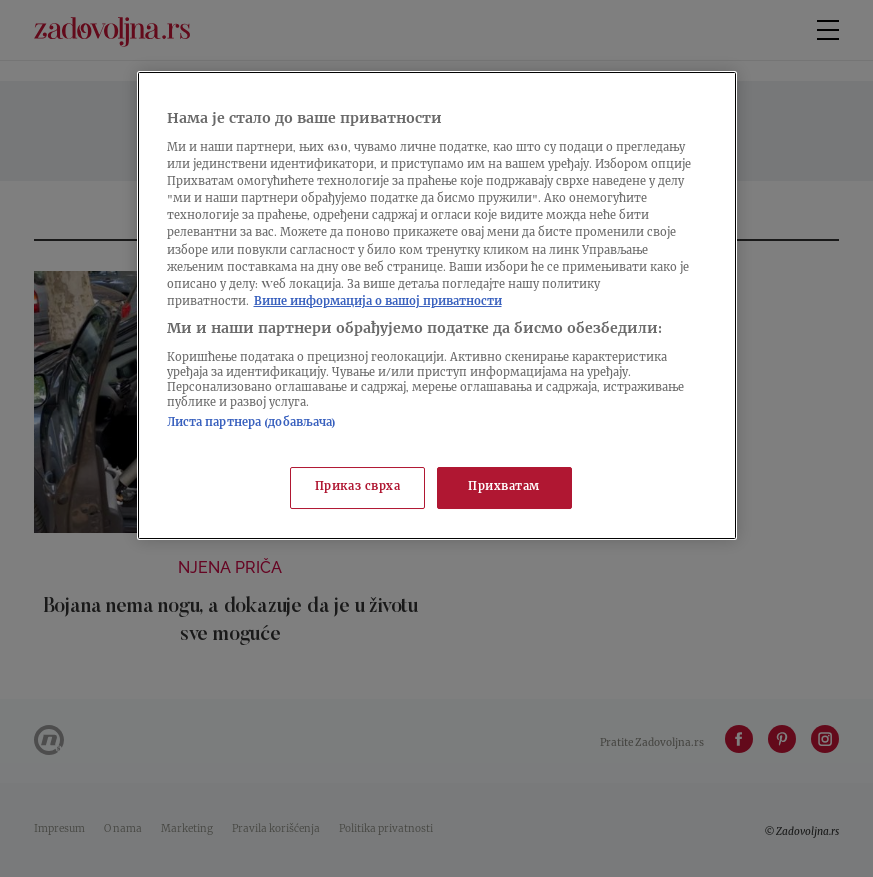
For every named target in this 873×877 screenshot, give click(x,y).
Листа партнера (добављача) (252, 423)
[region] (437, 305)
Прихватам (504, 487)
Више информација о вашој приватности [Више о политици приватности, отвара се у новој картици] (378, 302)
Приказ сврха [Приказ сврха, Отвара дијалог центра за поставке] (358, 487)
